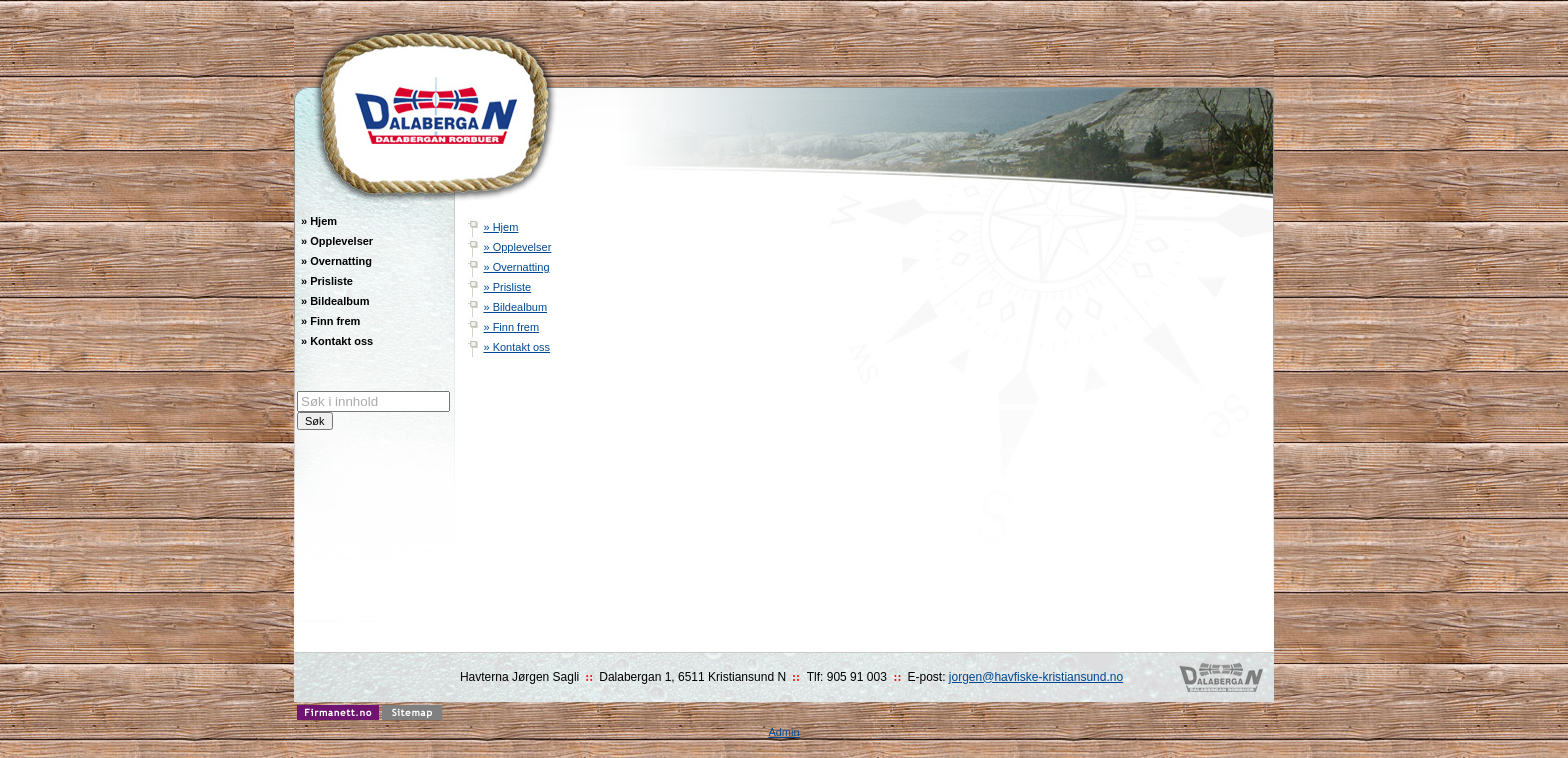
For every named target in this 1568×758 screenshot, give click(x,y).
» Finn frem (511, 327)
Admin (783, 732)
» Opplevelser (517, 247)
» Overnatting (516, 267)
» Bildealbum (515, 307)
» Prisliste (507, 287)
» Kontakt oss (516, 347)
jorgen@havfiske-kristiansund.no (1036, 677)
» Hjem (500, 227)
